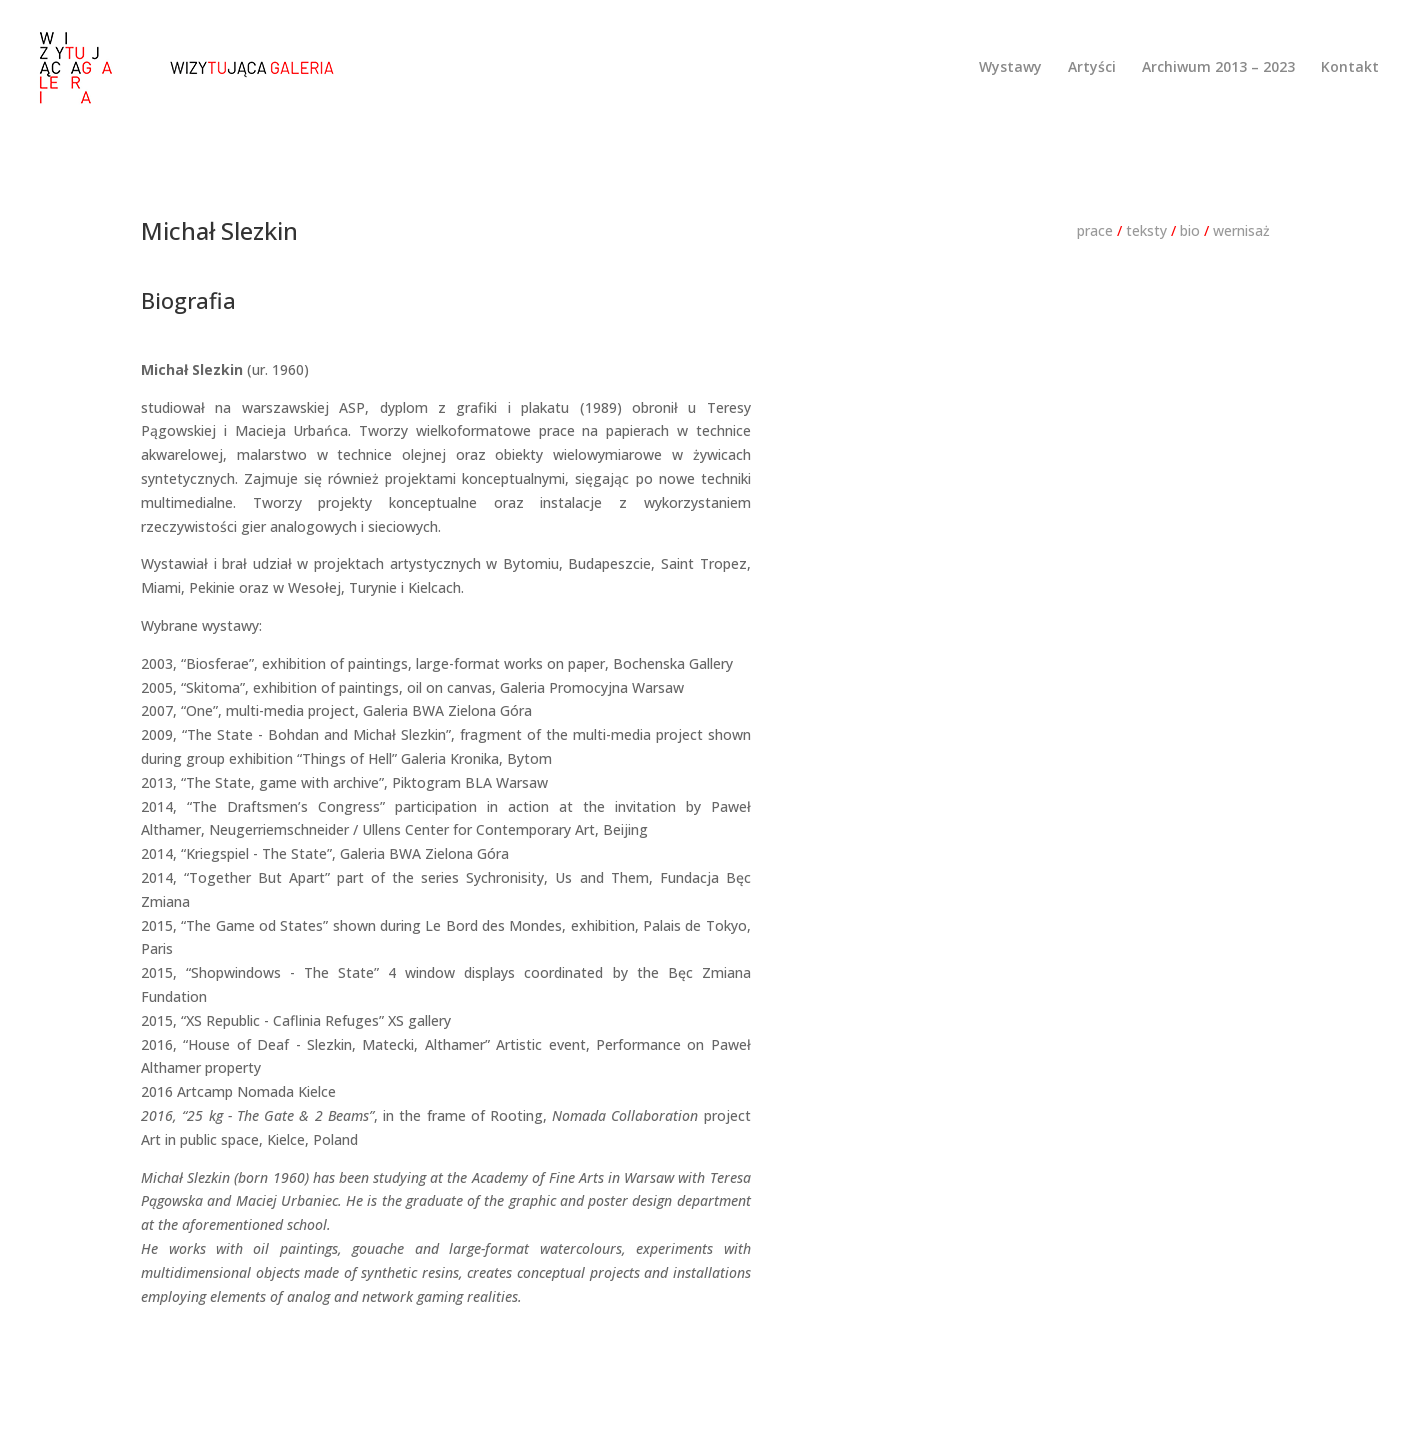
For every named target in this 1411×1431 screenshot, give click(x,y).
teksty (1146, 230)
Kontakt (1350, 68)
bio (1190, 230)
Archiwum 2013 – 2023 (1218, 68)
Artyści (1092, 68)
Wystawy (1010, 68)
